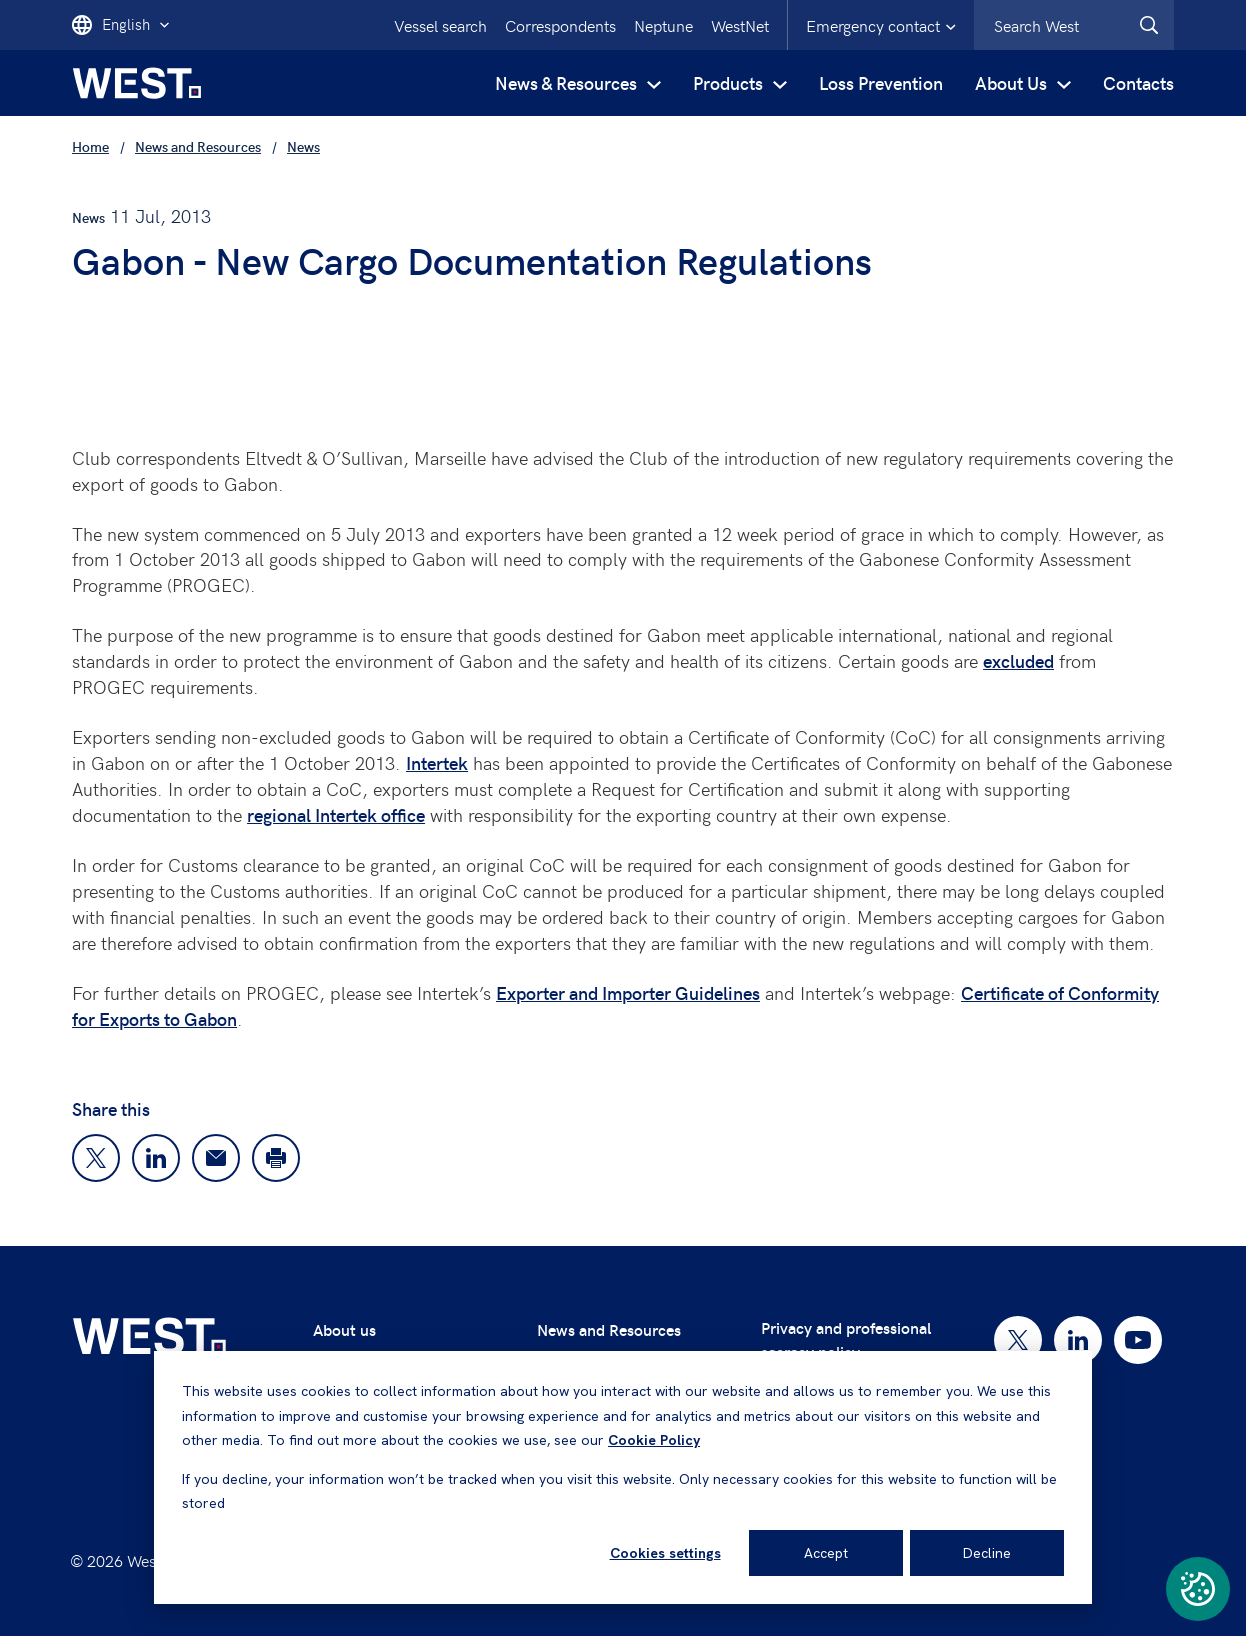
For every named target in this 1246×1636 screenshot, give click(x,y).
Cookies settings (665, 1553)
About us (344, 1329)
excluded (1018, 660)
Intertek (437, 762)
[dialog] (623, 1477)
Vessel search (440, 25)
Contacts (1138, 82)
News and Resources (609, 1329)
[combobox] (1074, 25)
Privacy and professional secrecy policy (846, 1339)
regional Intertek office (336, 814)
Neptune (663, 25)
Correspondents (560, 25)
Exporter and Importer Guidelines (628, 992)
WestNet (740, 25)
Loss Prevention (881, 82)
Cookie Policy (654, 1440)
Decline (987, 1553)
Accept (826, 1553)
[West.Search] (1149, 25)
